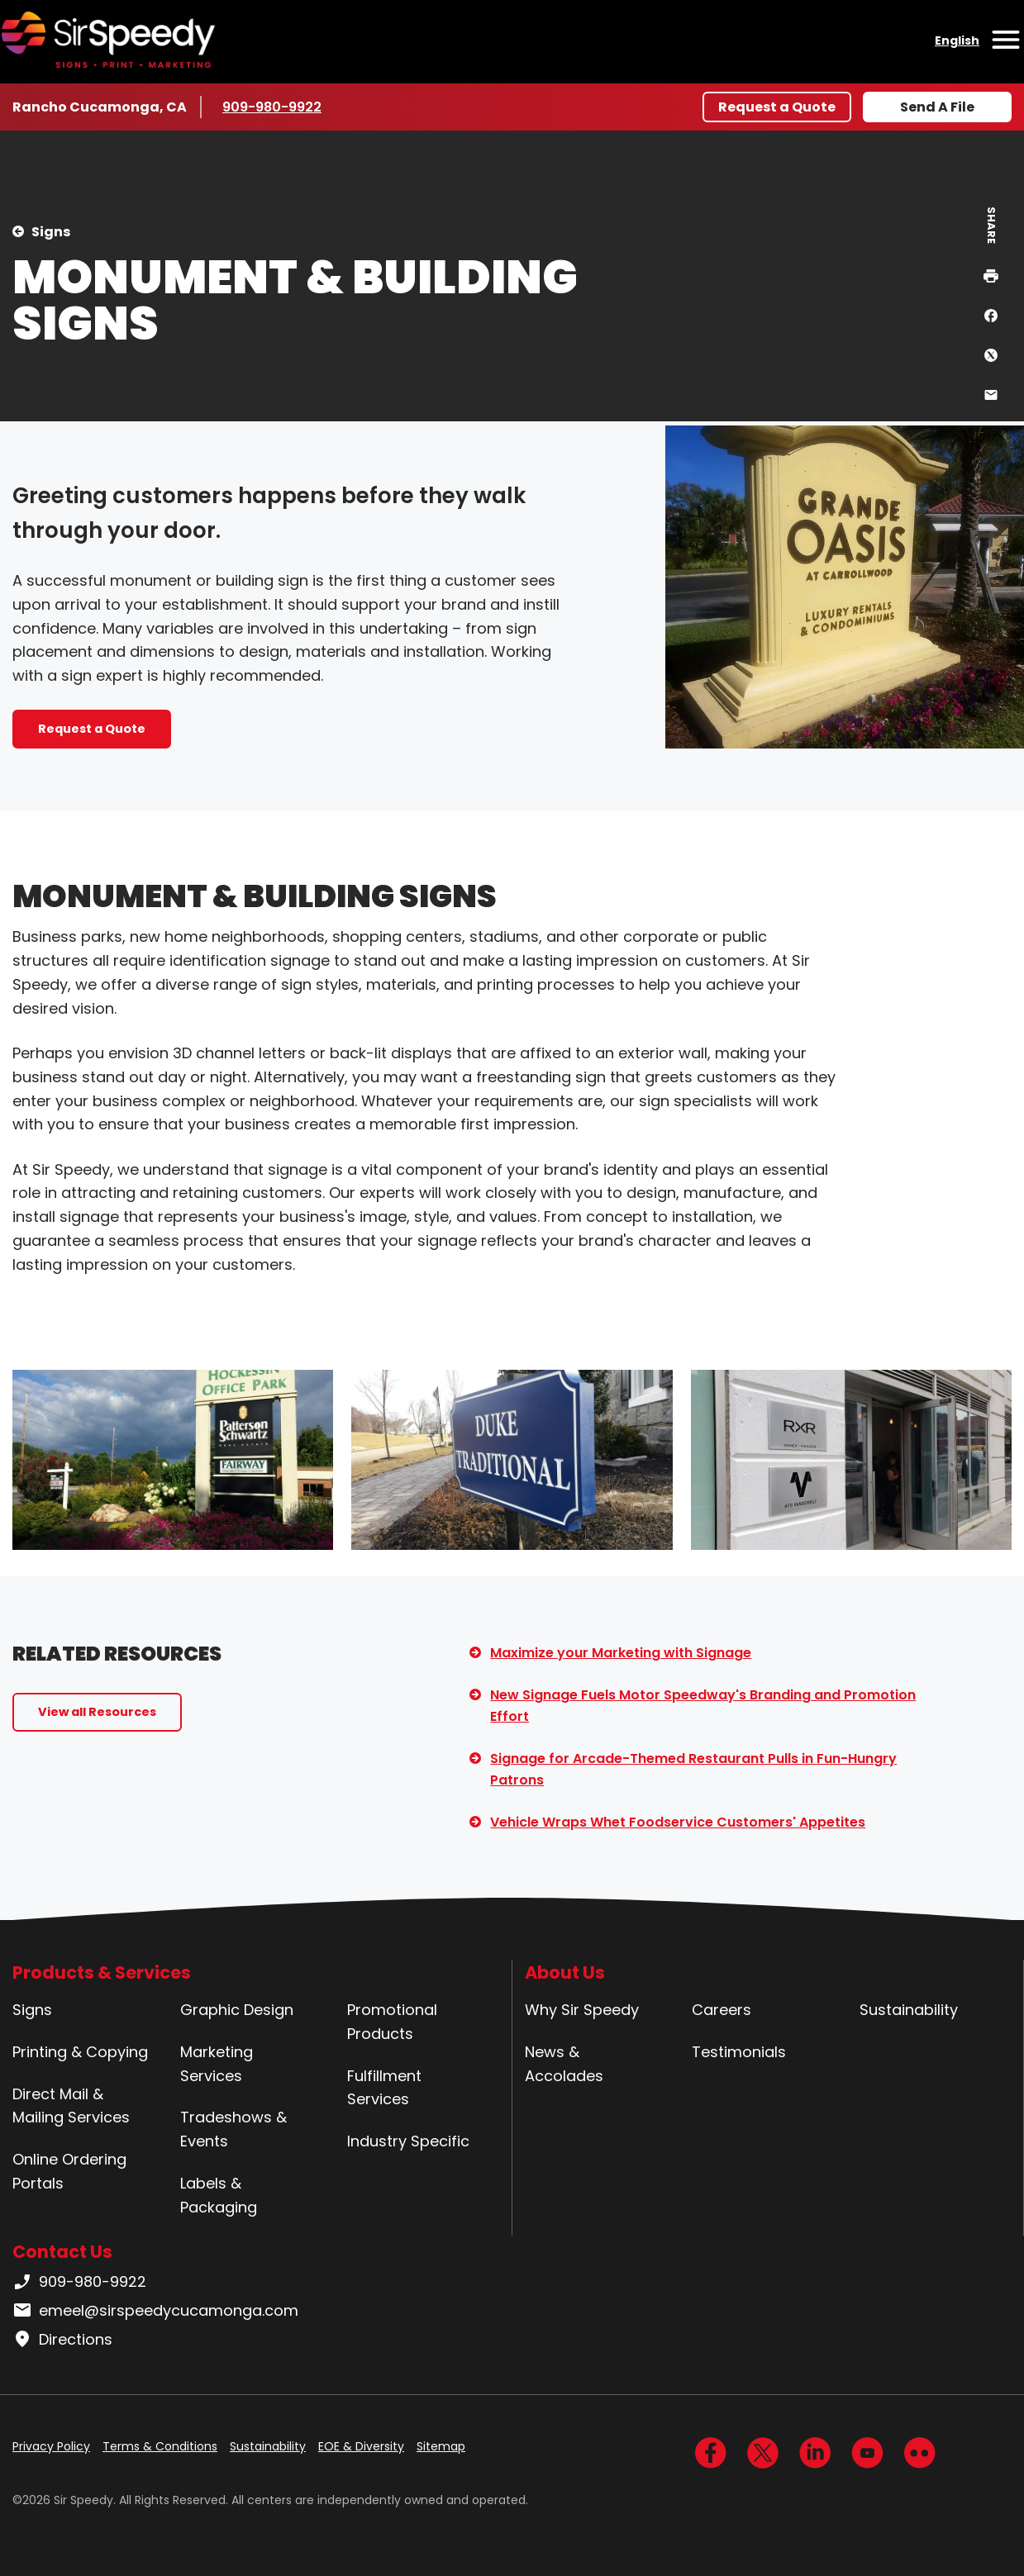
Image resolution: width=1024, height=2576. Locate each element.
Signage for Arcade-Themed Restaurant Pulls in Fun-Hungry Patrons (693, 1769)
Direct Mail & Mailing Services (71, 2106)
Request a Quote (777, 106)
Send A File (937, 106)
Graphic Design (236, 2009)
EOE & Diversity (361, 2446)
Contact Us (62, 2252)
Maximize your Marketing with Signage (620, 1652)
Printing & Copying (80, 2051)
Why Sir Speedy (582, 2009)
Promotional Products (392, 2021)
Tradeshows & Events (233, 2129)
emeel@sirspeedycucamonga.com (155, 2311)
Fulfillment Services (384, 2087)
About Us (565, 1972)
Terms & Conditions (159, 2446)
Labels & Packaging (218, 2195)
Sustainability (909, 2009)
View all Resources (97, 1712)
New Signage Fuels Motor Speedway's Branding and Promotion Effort (703, 1705)
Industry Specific (408, 2141)
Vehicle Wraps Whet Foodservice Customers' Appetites (677, 1822)
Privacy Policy (51, 2446)
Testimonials (739, 2051)
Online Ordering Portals (69, 2171)
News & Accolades (564, 2063)
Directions (62, 2339)
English (957, 40)
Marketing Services (216, 2063)
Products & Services (101, 1972)
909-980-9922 (271, 106)
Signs (50, 231)
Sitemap (441, 2446)
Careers (721, 2009)
